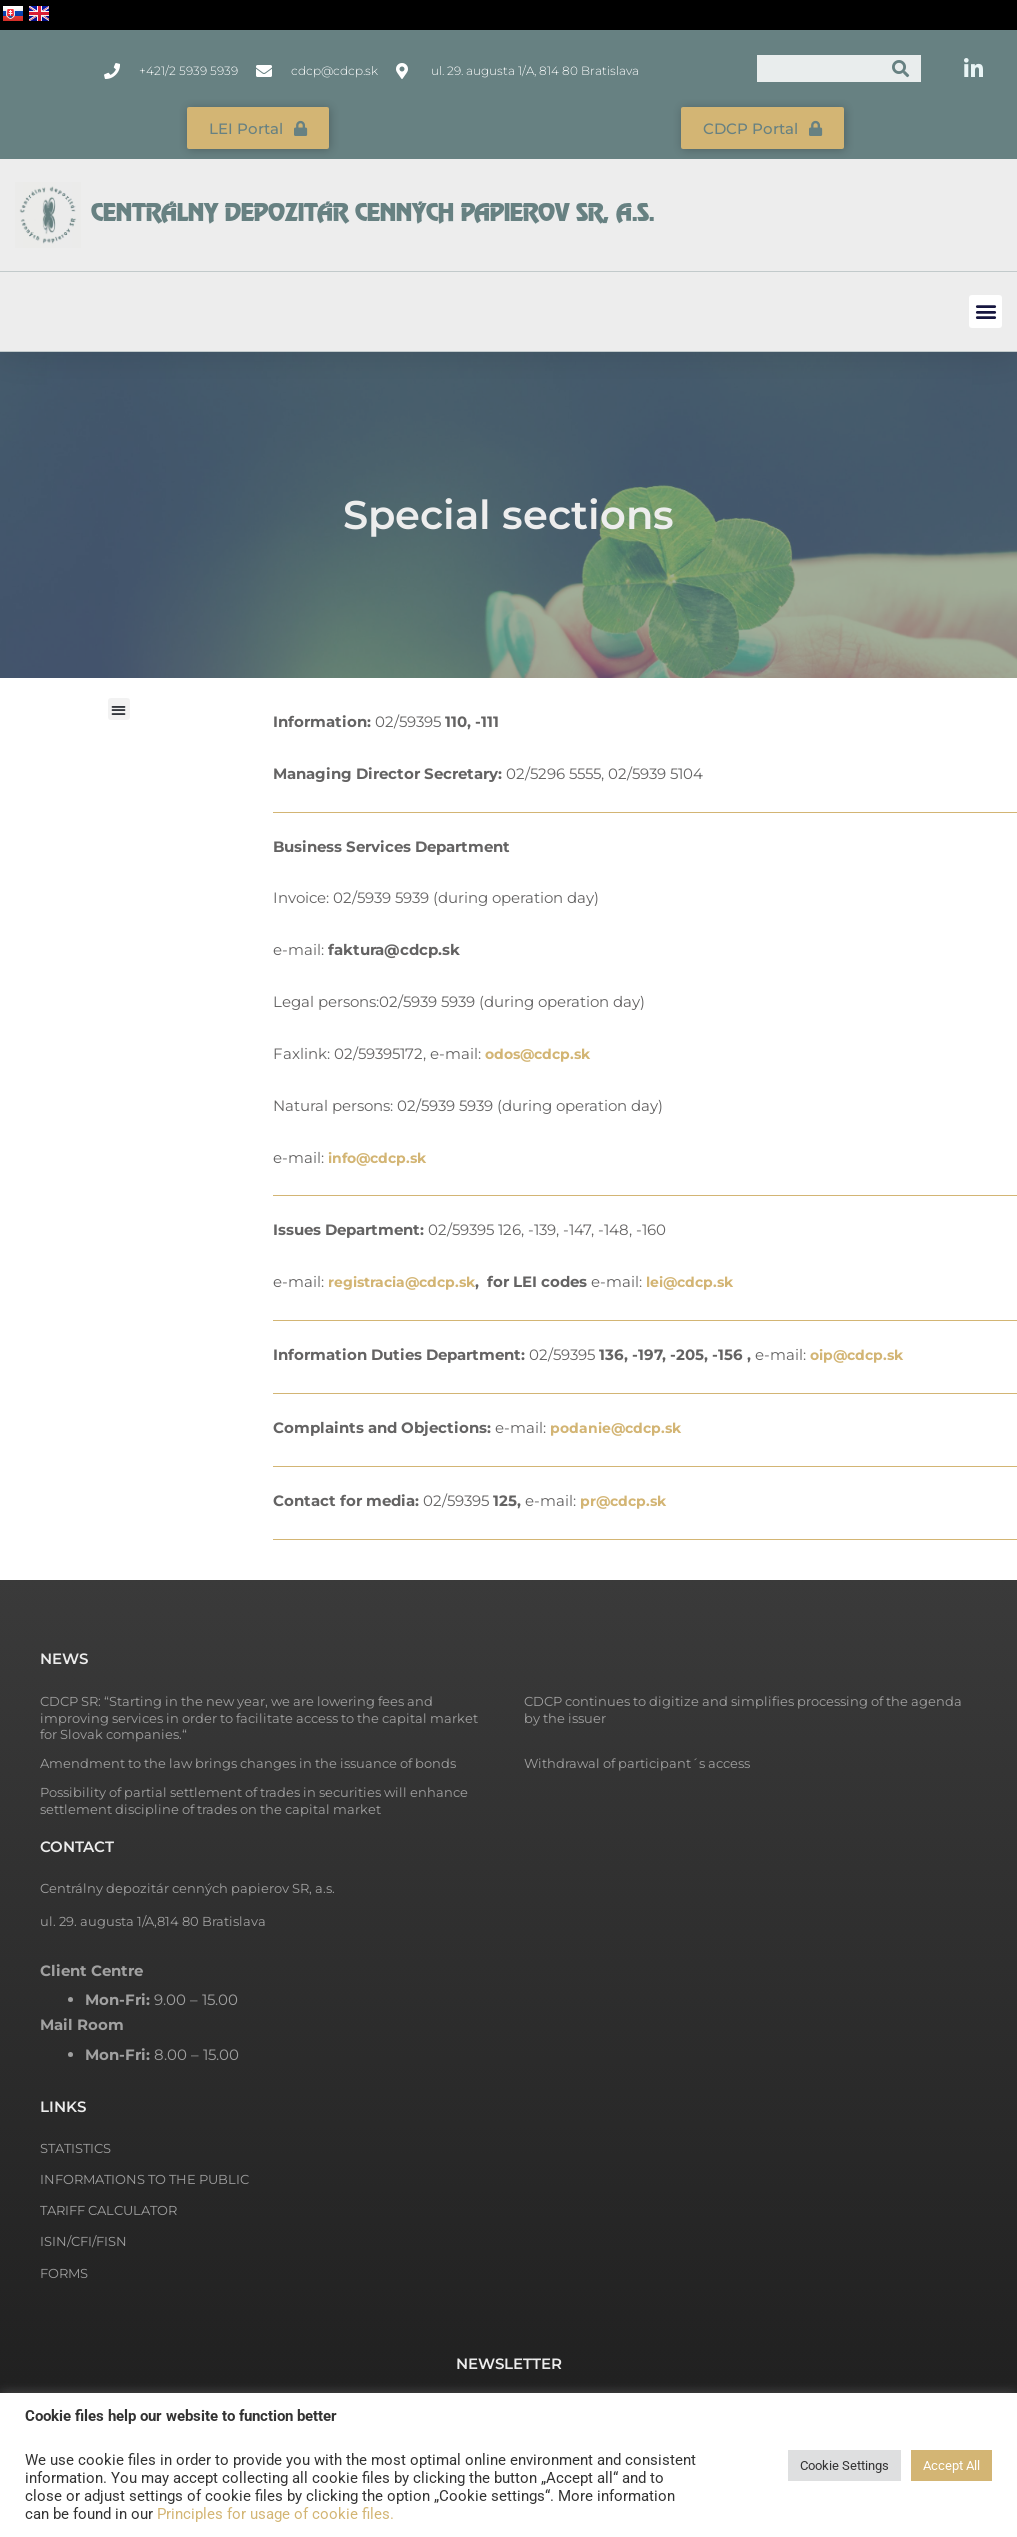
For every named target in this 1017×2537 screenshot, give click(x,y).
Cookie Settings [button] (844, 2465)
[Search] (900, 68)
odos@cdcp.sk (542, 1050)
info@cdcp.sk (381, 1154)
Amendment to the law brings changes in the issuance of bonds (248, 1761)
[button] (985, 308)
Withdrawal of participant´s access (637, 1761)
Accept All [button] (951, 2465)
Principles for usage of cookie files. (275, 2514)
